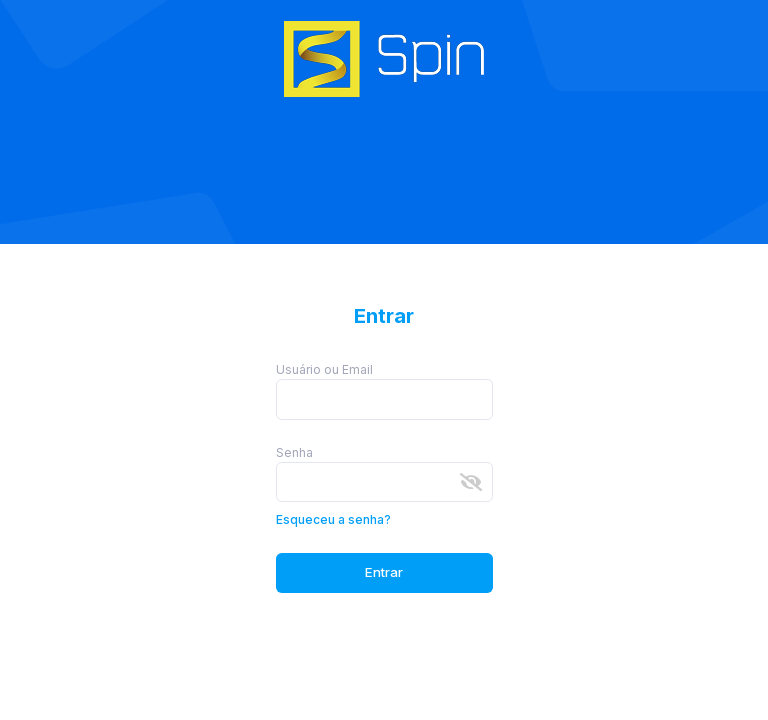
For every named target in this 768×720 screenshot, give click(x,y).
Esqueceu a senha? (333, 519)
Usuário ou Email (324, 369)
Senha (294, 452)
